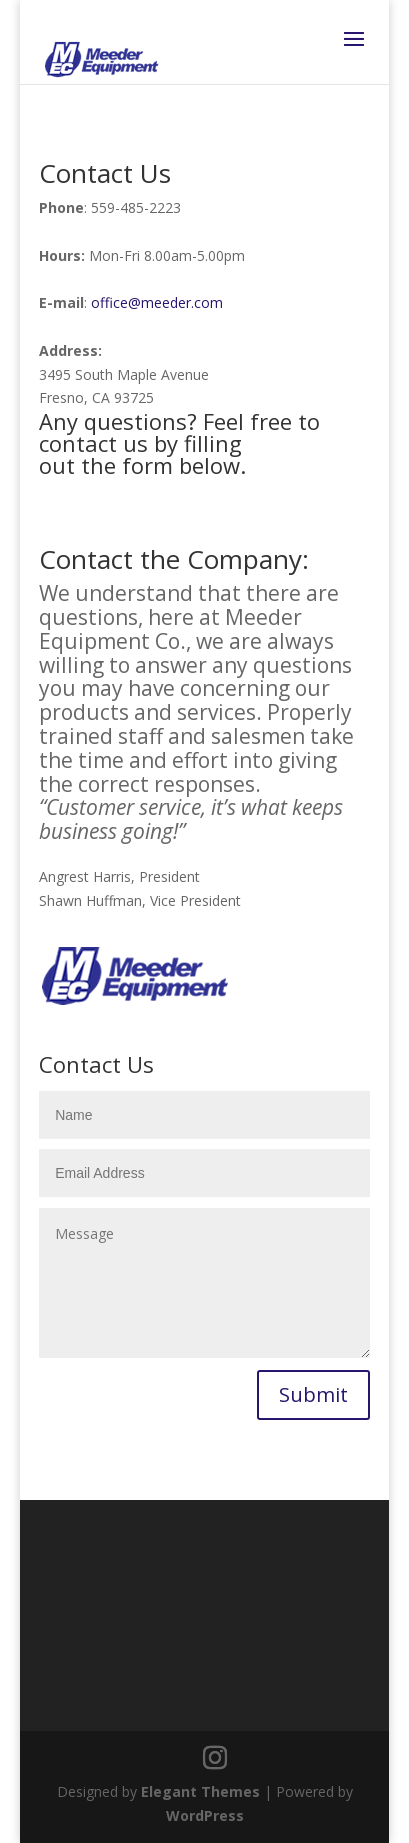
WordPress (205, 1815)
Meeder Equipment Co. (170, 629)
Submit (313, 1394)
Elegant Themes (200, 1791)
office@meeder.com (157, 302)
